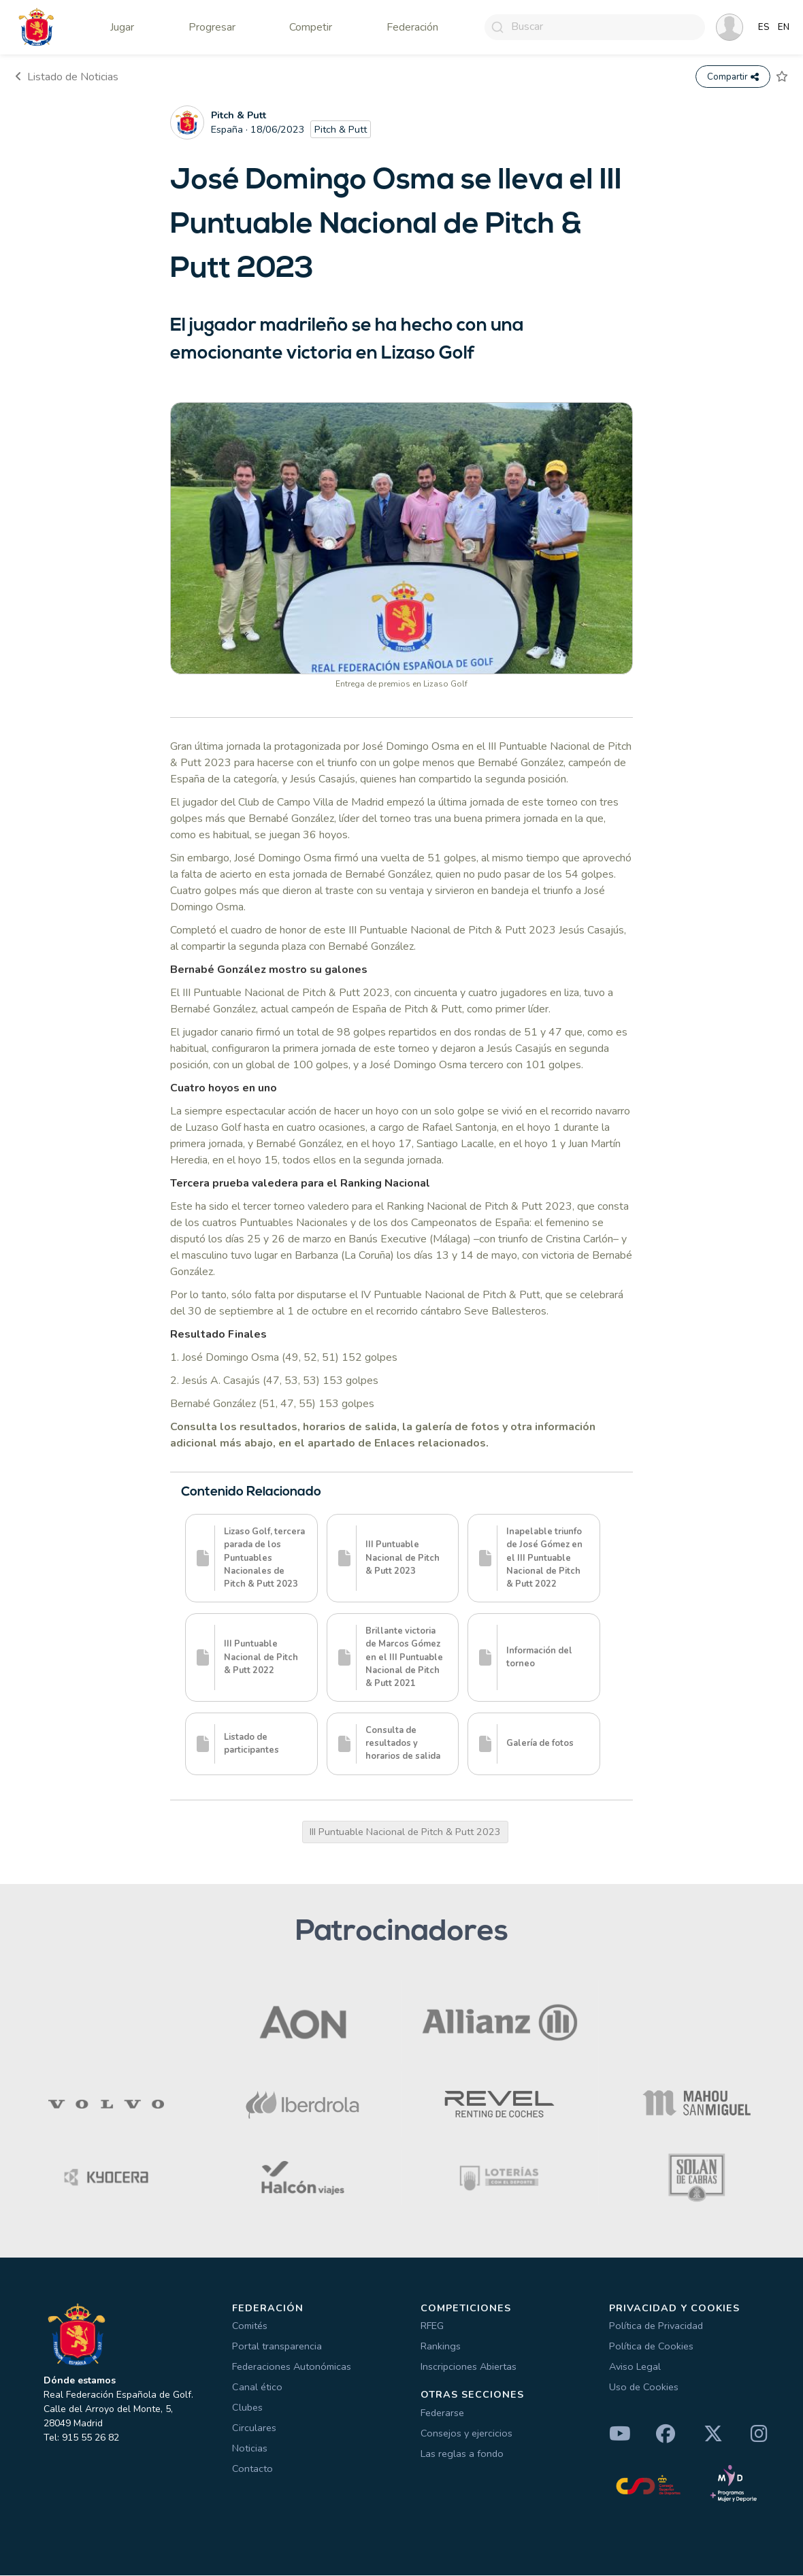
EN (783, 27)
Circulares (254, 2428)
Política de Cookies (651, 2347)
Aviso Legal (635, 2367)
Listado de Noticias (66, 76)
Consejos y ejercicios (466, 2434)
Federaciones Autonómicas (291, 2367)
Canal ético (257, 2387)
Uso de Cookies (643, 2387)
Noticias (249, 2449)
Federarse (442, 2413)
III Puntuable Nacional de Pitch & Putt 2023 (405, 1831)
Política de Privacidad (656, 2326)
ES (764, 27)
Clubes (247, 2408)
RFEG (432, 2326)
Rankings (441, 2347)
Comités (249, 2326)
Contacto (252, 2469)
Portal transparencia (277, 2347)
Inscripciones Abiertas (469, 2367)
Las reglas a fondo (462, 2454)
